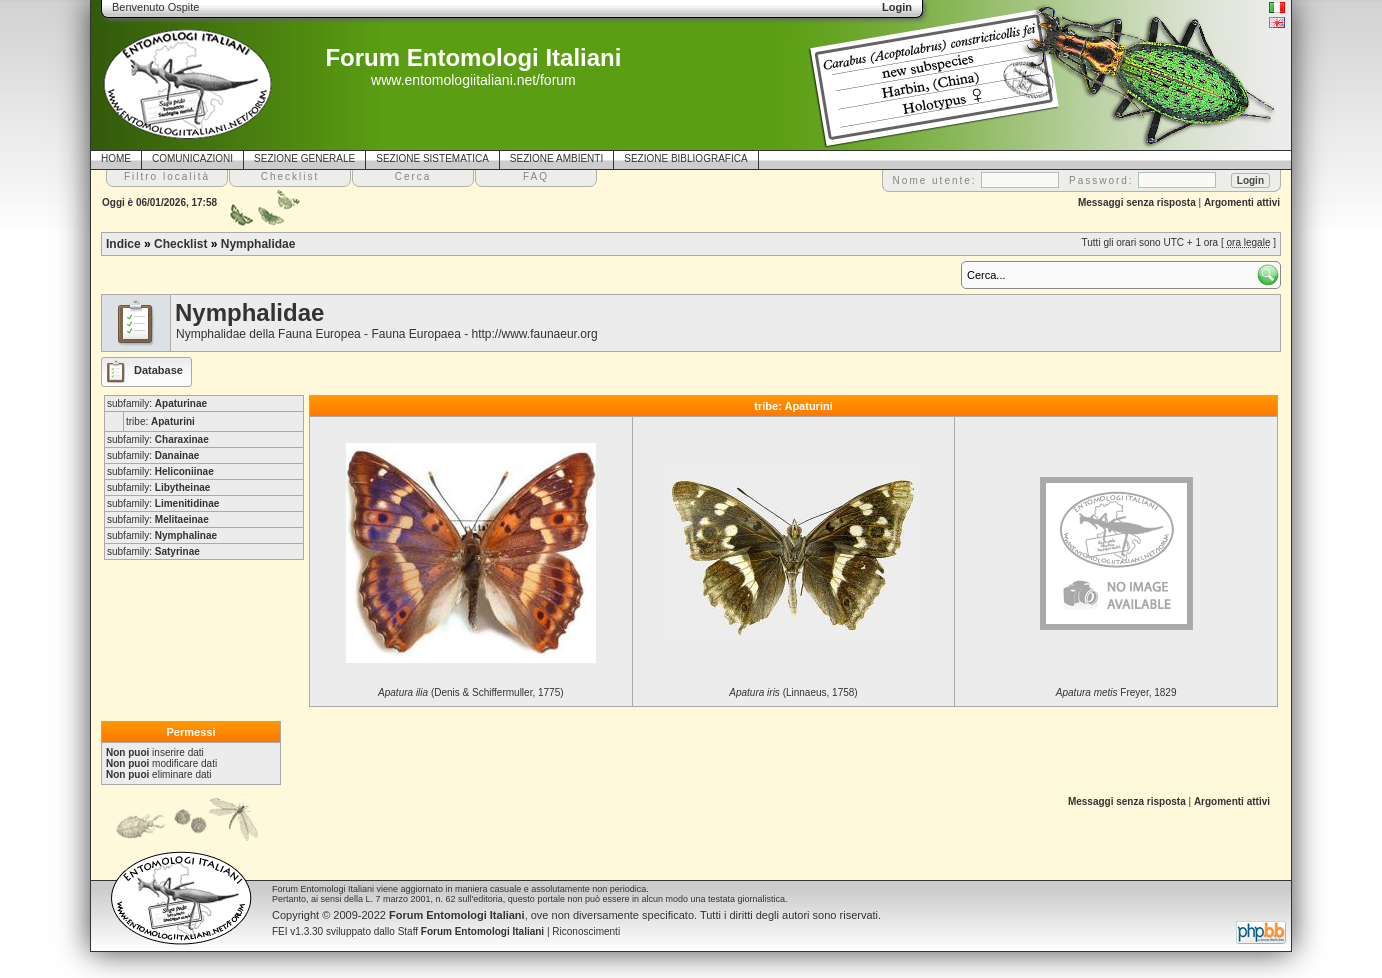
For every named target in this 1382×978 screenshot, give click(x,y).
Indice (123, 244)
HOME (116, 158)
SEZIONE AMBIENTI (556, 158)
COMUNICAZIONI (192, 158)
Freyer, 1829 (1116, 692)
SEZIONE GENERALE (304, 158)
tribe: (160, 421)
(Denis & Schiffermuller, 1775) (470, 692)
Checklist (180, 244)
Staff (471, 931)
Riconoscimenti (586, 931)
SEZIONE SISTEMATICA (432, 158)
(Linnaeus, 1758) (793, 692)
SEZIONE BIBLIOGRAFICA (685, 158)
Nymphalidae (258, 244)
